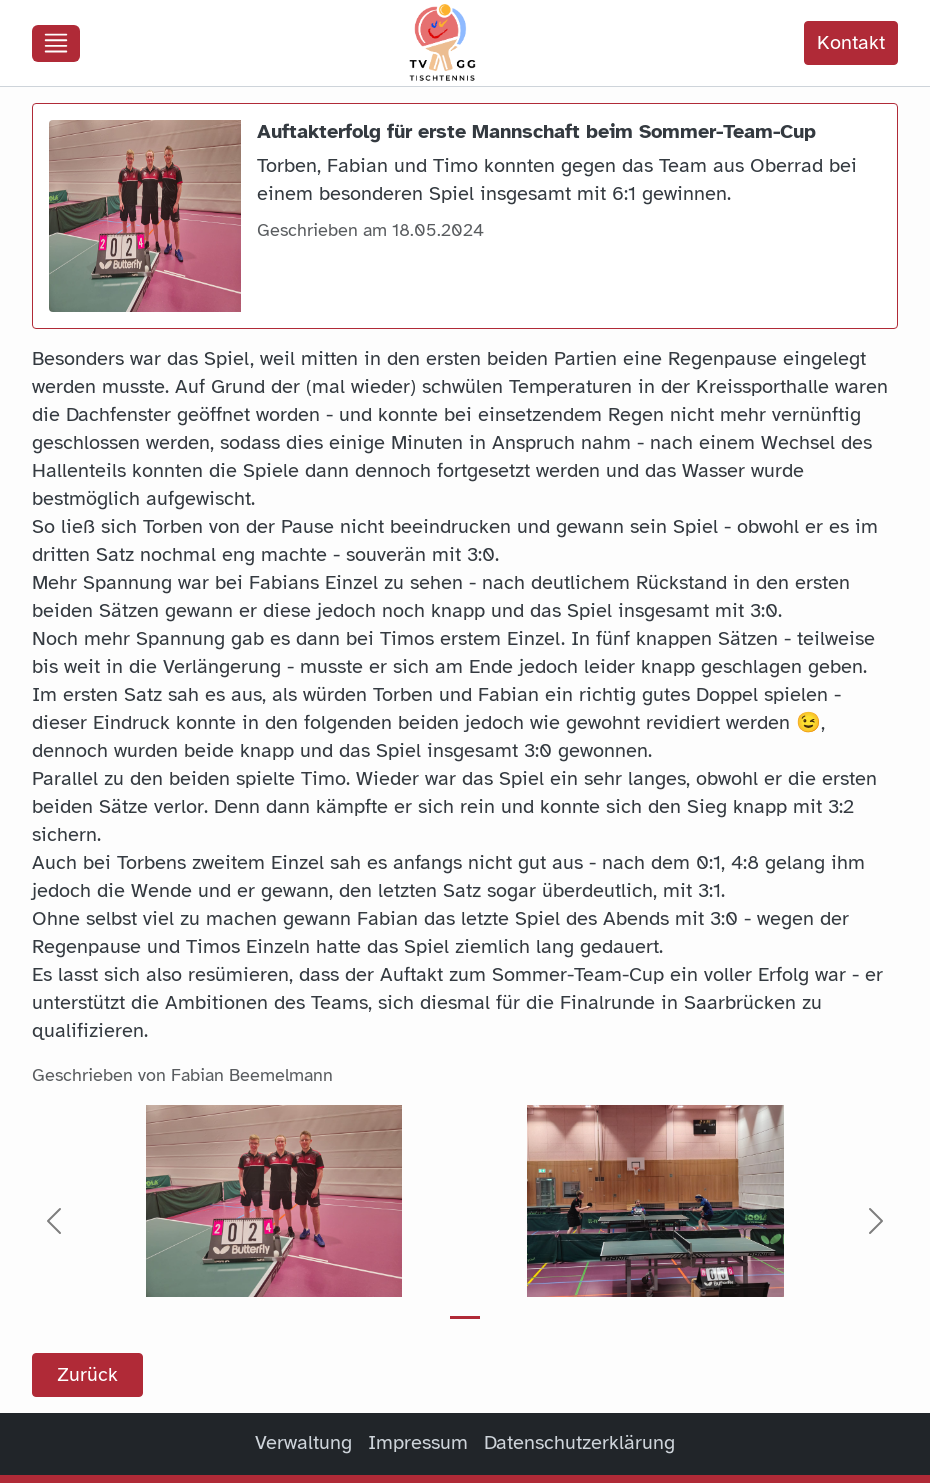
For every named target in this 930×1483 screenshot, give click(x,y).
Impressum (418, 1442)
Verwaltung (303, 1442)
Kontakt (851, 42)
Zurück (87, 1374)
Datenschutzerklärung (579, 1442)
